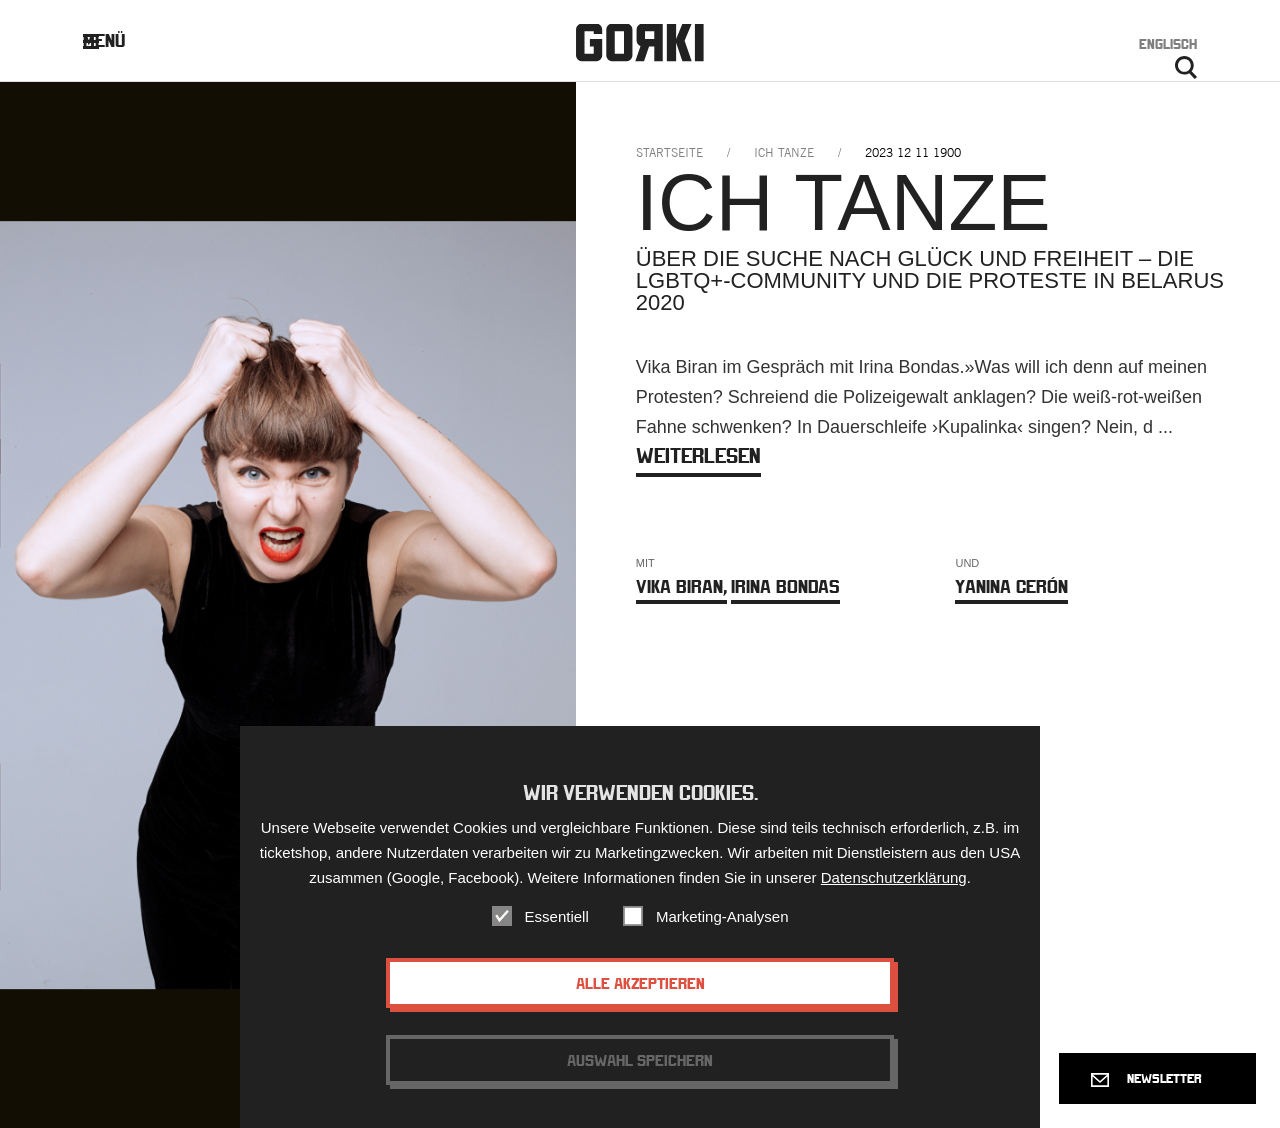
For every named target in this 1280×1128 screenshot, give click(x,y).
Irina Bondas (785, 586)
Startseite (669, 152)
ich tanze (784, 152)
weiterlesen (698, 455)
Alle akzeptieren (640, 1005)
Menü (119, 40)
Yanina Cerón (1011, 586)
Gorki (640, 42)
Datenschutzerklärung (894, 899)
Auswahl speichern (640, 1082)
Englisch (1168, 44)
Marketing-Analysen (722, 938)
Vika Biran (681, 586)
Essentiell (557, 938)
